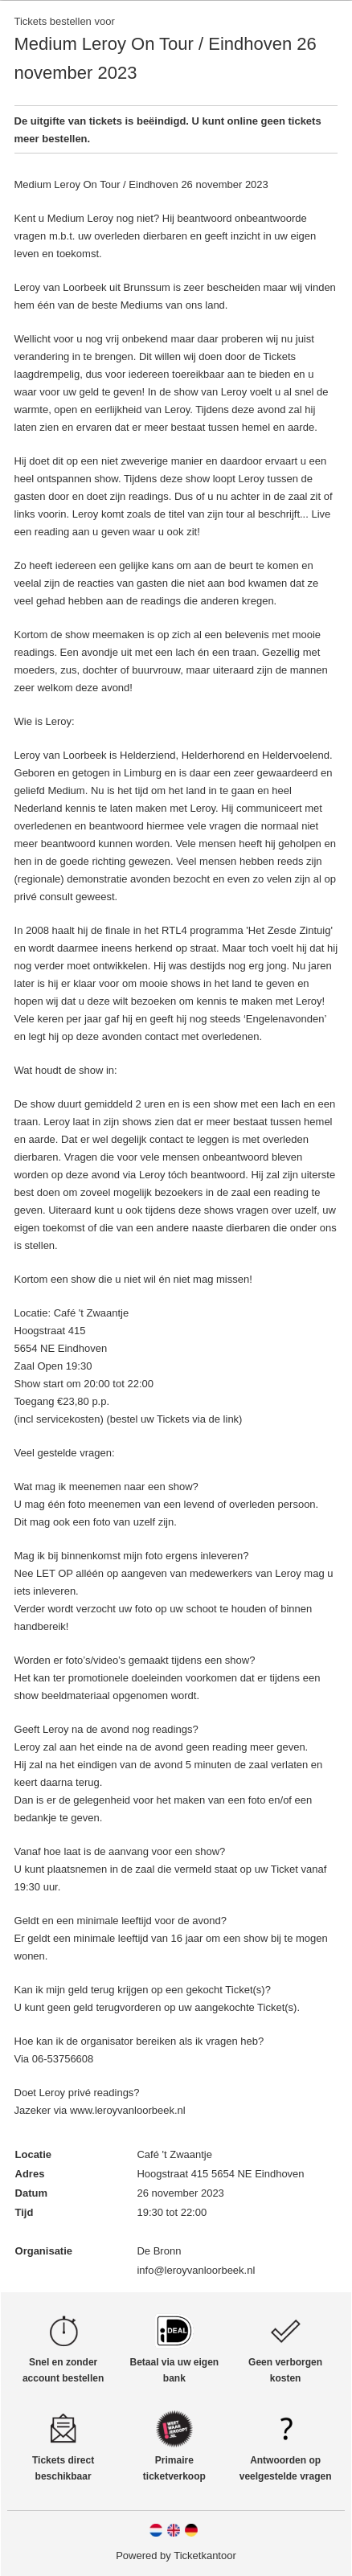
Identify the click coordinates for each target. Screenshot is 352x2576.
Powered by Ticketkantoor (176, 2555)
